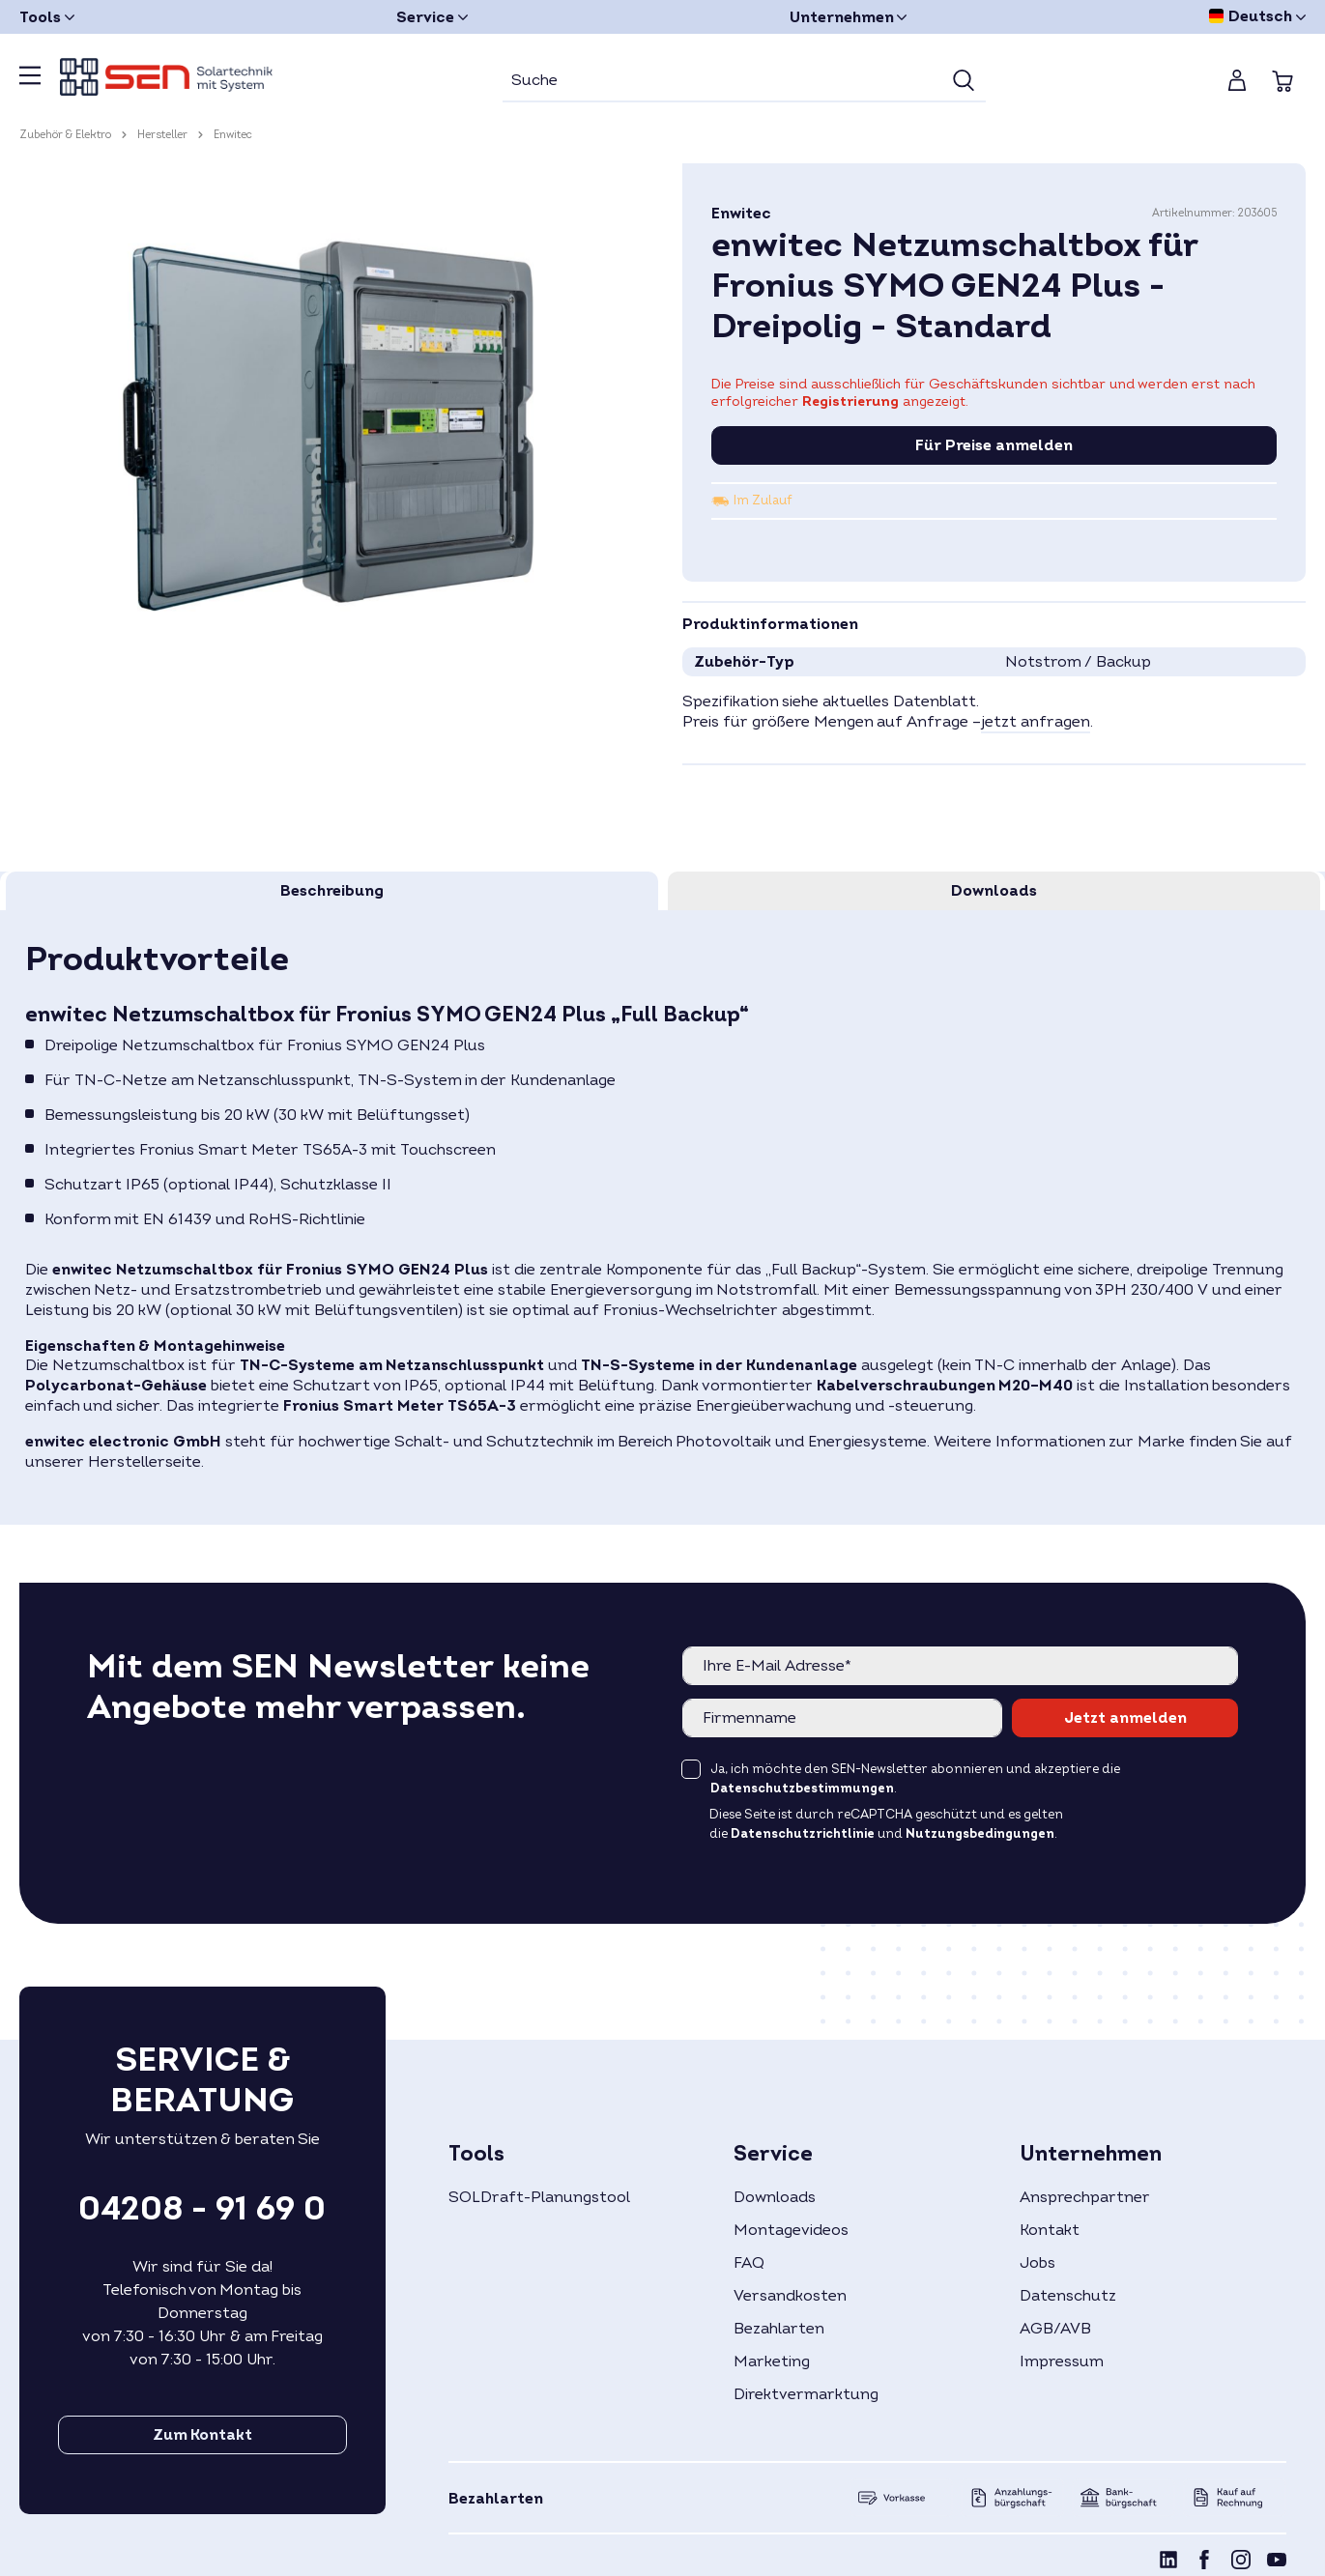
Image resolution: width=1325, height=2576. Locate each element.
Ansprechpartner (1085, 2197)
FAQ (749, 2263)
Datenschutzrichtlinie (803, 1834)
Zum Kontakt (202, 2435)
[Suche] (722, 81)
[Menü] (30, 81)
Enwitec (741, 213)
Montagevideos (791, 2230)
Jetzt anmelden (1125, 1718)
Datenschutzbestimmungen (802, 1788)
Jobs (1037, 2263)
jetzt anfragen (1035, 721)
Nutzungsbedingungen (980, 1834)
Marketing (772, 2361)
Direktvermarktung (806, 2394)
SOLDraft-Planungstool (539, 2197)
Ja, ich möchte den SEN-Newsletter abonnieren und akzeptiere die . (915, 1778)
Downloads (775, 2197)
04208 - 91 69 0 (202, 2209)
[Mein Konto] (1237, 80)
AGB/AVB (1055, 2328)
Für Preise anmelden (994, 445)
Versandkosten (790, 2295)
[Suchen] (963, 81)
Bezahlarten (779, 2328)
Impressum (1062, 2361)
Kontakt (1050, 2230)
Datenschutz (1068, 2295)
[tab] (332, 891)
